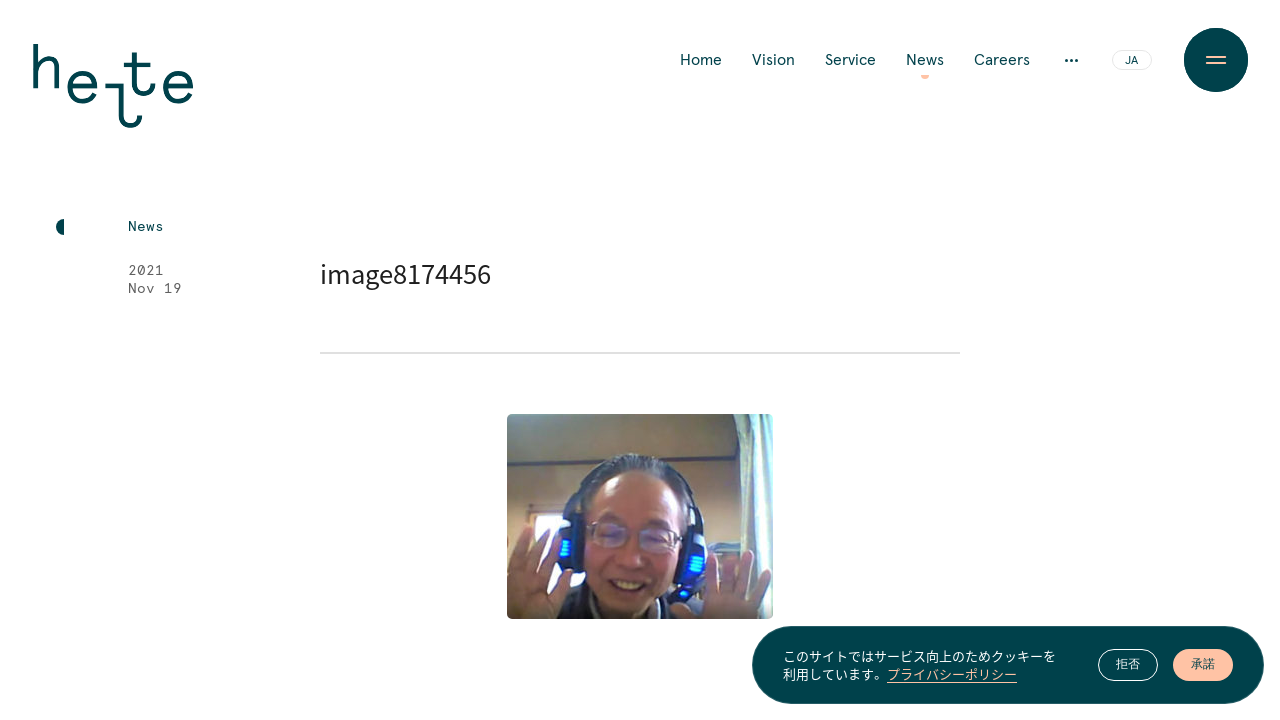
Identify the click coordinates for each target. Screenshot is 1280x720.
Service (850, 60)
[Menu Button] (1216, 60)
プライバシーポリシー (952, 674)
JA (1131, 61)
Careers (1002, 60)
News (925, 60)
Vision (773, 60)
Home (701, 60)
